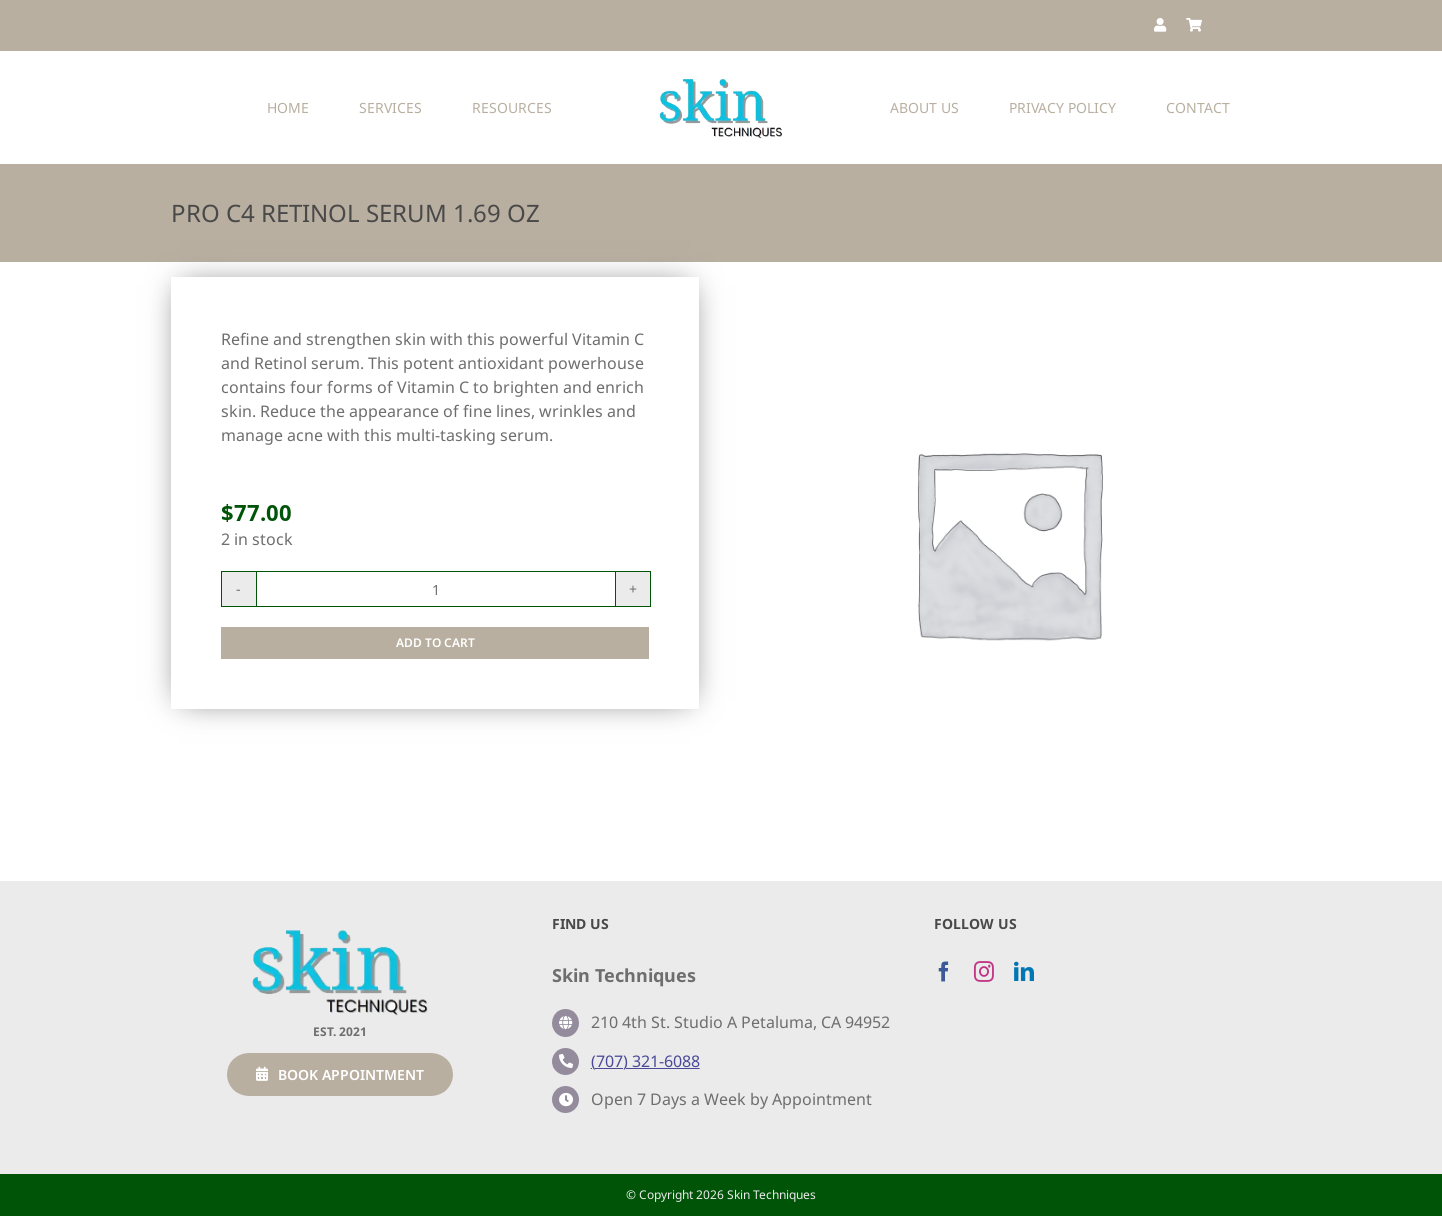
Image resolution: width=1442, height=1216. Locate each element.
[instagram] (984, 972)
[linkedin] (1024, 972)
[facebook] (944, 972)
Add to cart (435, 642)
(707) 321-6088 (645, 1061)
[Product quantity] (436, 589)
